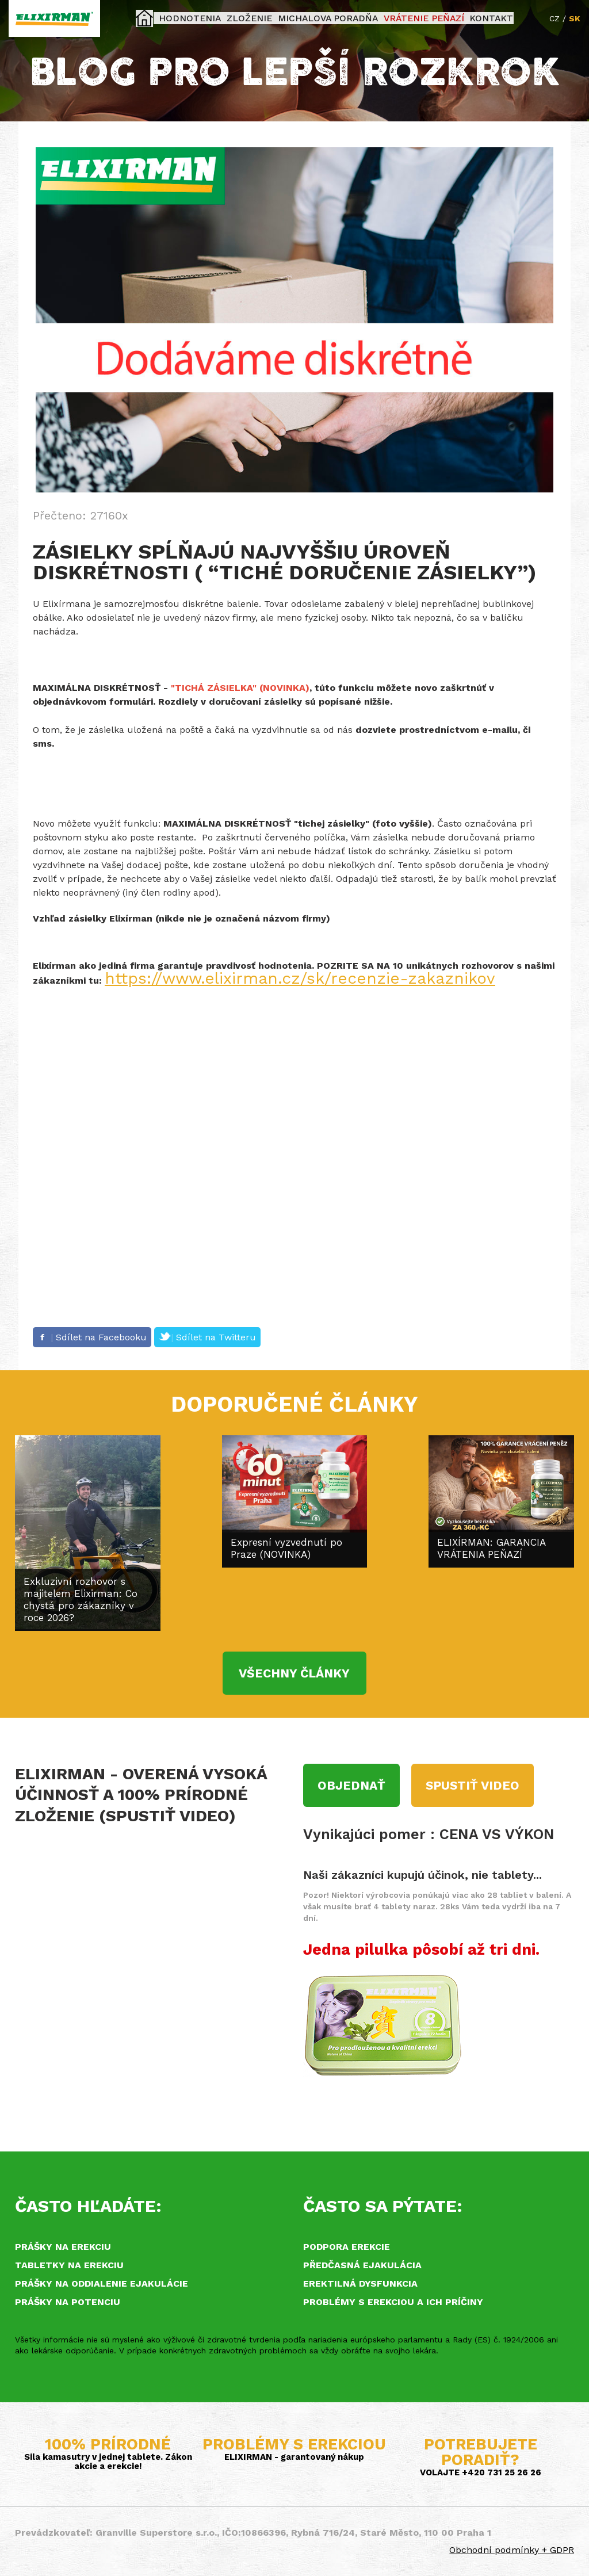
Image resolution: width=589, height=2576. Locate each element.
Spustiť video (472, 1785)
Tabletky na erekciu (69, 2265)
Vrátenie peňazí (411, 18)
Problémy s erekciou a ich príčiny (393, 2301)
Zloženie (260, 18)
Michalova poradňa (328, 18)
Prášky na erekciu (63, 2246)
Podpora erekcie (346, 2246)
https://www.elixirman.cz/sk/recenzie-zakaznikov (300, 978)
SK (574, 18)
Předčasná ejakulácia (362, 2265)
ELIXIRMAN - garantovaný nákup (294, 2457)
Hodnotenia (209, 18)
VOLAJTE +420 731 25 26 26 (480, 2472)
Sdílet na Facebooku (92, 1337)
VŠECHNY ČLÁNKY (294, 1673)
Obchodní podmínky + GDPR (511, 2549)
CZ (554, 18)
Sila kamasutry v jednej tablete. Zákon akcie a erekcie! (108, 2461)
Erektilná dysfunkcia (360, 2283)
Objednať (351, 1785)
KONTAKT (470, 18)
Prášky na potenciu (67, 2301)
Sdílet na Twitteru (207, 1337)
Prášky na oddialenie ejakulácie (101, 2283)
